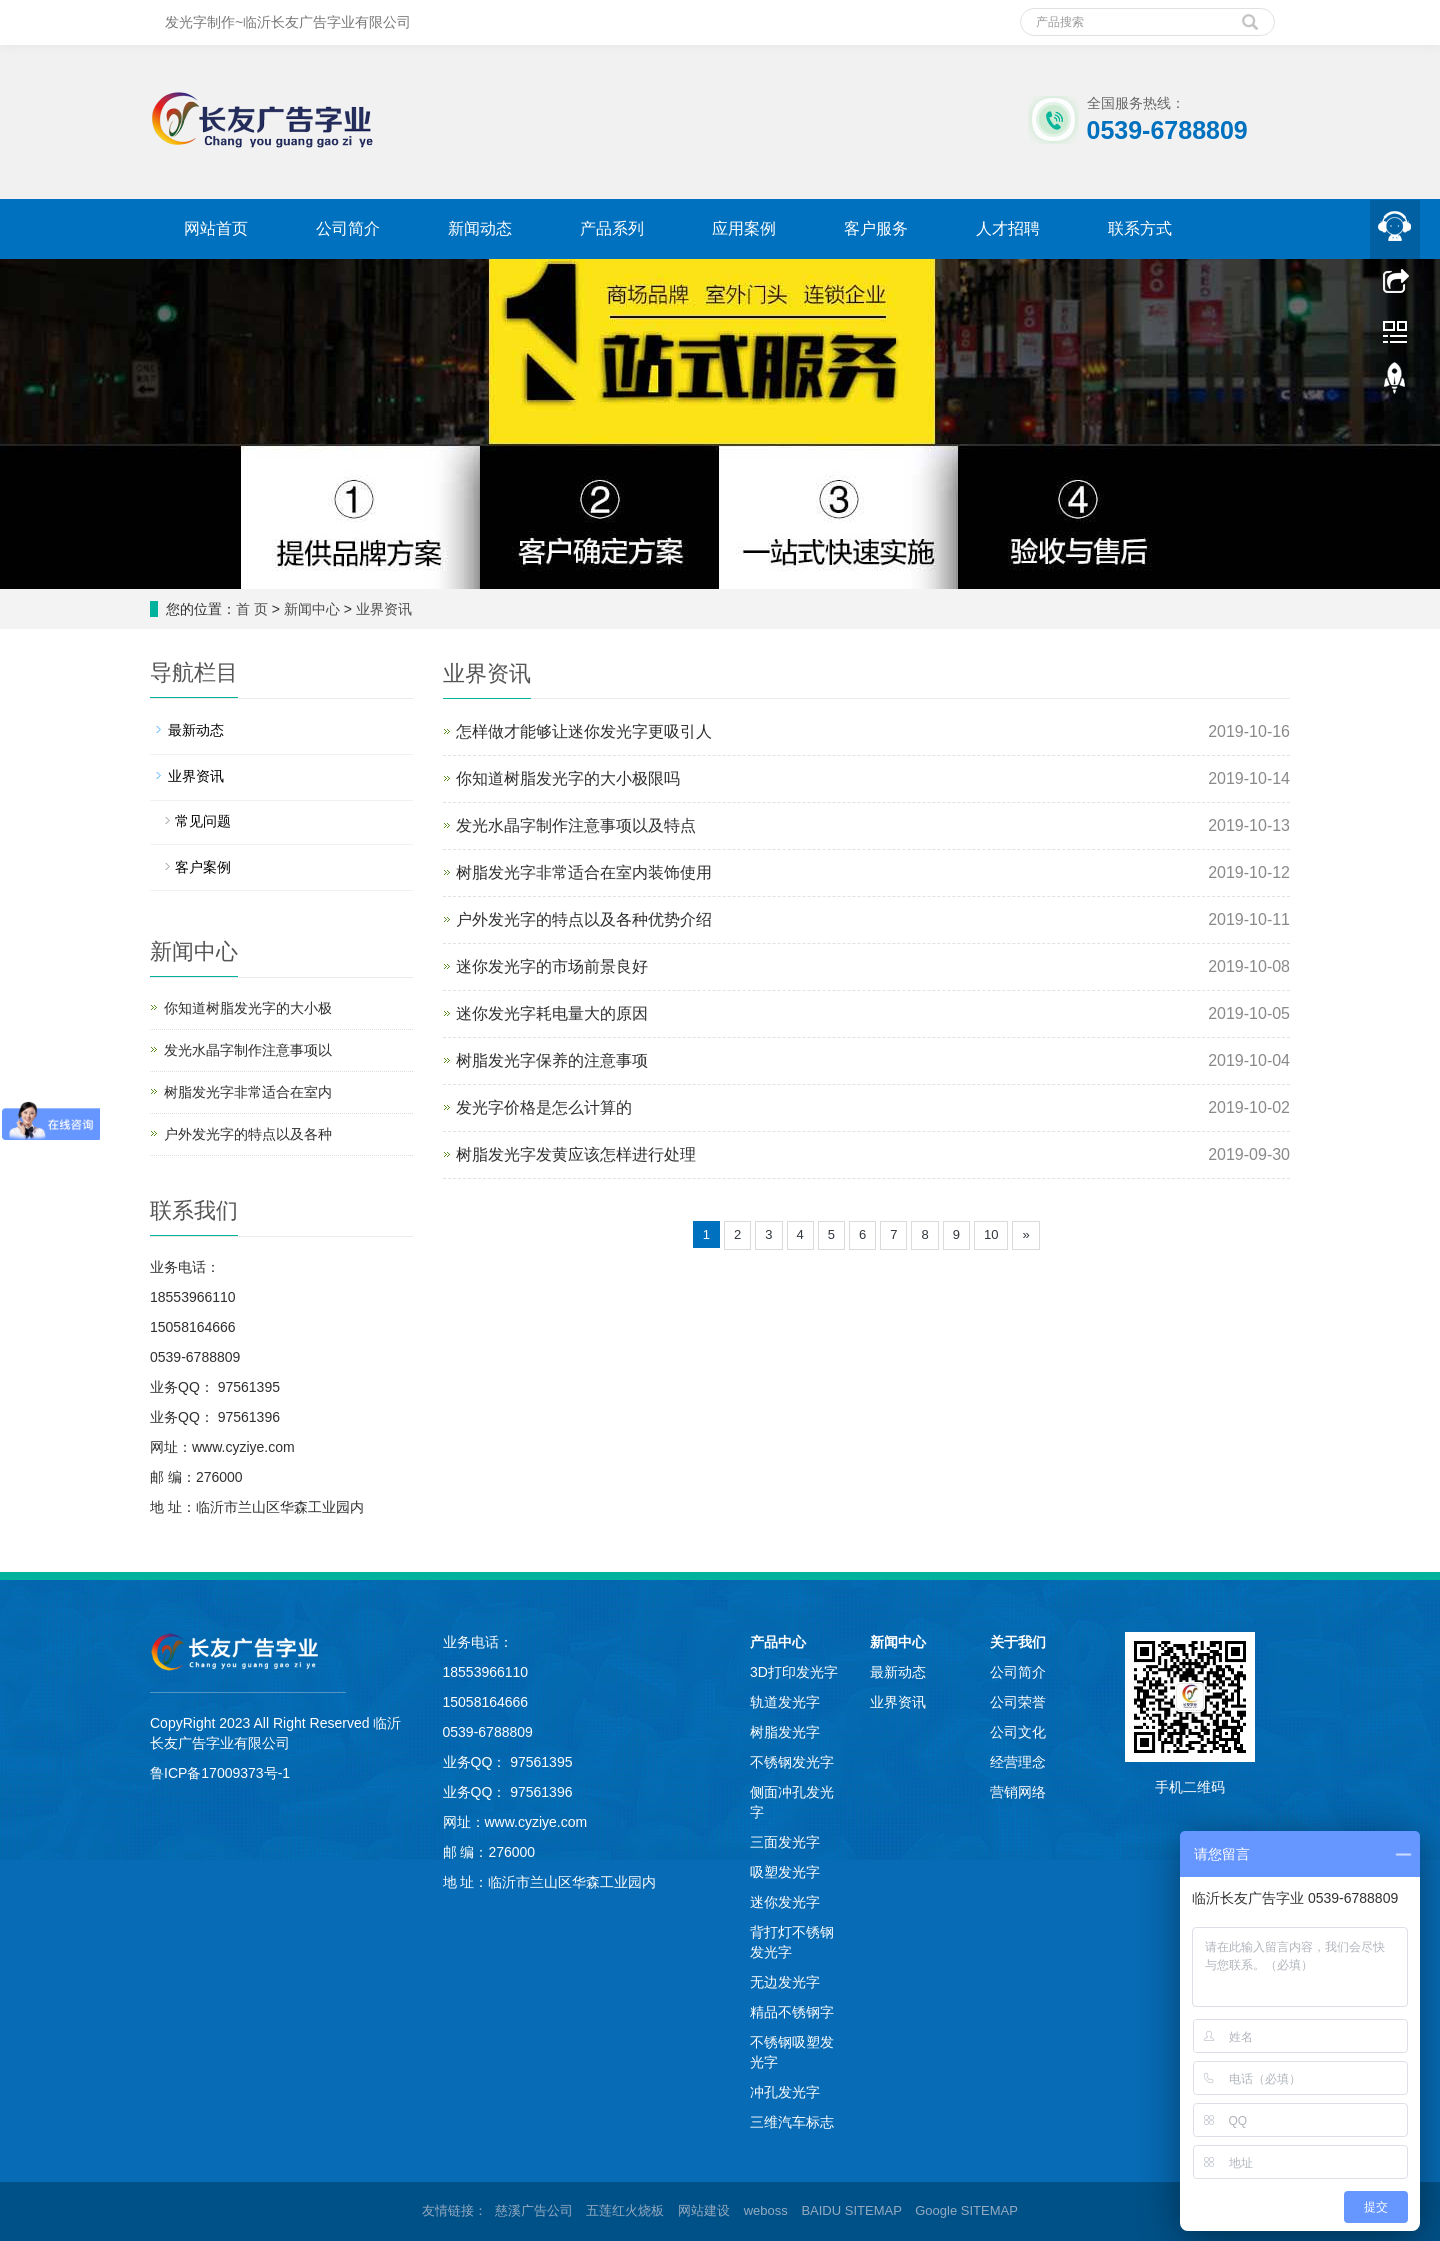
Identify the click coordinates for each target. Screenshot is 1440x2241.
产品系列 (612, 228)
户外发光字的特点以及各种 (248, 1134)
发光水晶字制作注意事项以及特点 (576, 825)
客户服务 (876, 228)
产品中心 (778, 1642)
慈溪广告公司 (534, 2210)
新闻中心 (312, 609)
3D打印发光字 (794, 1672)
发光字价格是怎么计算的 (544, 1107)
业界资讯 (384, 609)
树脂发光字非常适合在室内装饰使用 (584, 872)
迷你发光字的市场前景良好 (552, 966)
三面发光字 (785, 1842)
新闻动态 (480, 228)
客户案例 (203, 867)
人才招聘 (1008, 228)
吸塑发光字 (785, 1872)
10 (991, 1234)
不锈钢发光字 (792, 1762)
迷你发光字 (785, 1902)
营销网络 (1018, 1792)
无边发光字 (785, 1982)
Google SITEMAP (966, 2210)
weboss (766, 2210)
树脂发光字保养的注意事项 (552, 1060)
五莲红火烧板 (625, 2210)
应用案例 (744, 228)
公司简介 (348, 228)
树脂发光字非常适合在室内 (248, 1092)
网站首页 (216, 228)
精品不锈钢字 (792, 2012)
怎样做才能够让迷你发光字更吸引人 (584, 731)
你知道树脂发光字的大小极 (248, 1008)
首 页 (252, 609)
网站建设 (704, 2210)
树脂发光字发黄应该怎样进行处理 (576, 1154)
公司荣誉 (1018, 1702)
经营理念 (1018, 1762)
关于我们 (1018, 1642)
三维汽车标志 (792, 2122)
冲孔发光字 (785, 2092)
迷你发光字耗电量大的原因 (552, 1013)
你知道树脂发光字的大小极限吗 (568, 778)
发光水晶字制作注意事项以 (248, 1050)
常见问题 (203, 821)
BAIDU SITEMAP (851, 2210)
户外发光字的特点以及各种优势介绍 (584, 919)
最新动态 (196, 730)
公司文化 (1018, 1732)
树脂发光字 (785, 1732)
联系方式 (1140, 228)
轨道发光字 (785, 1702)
